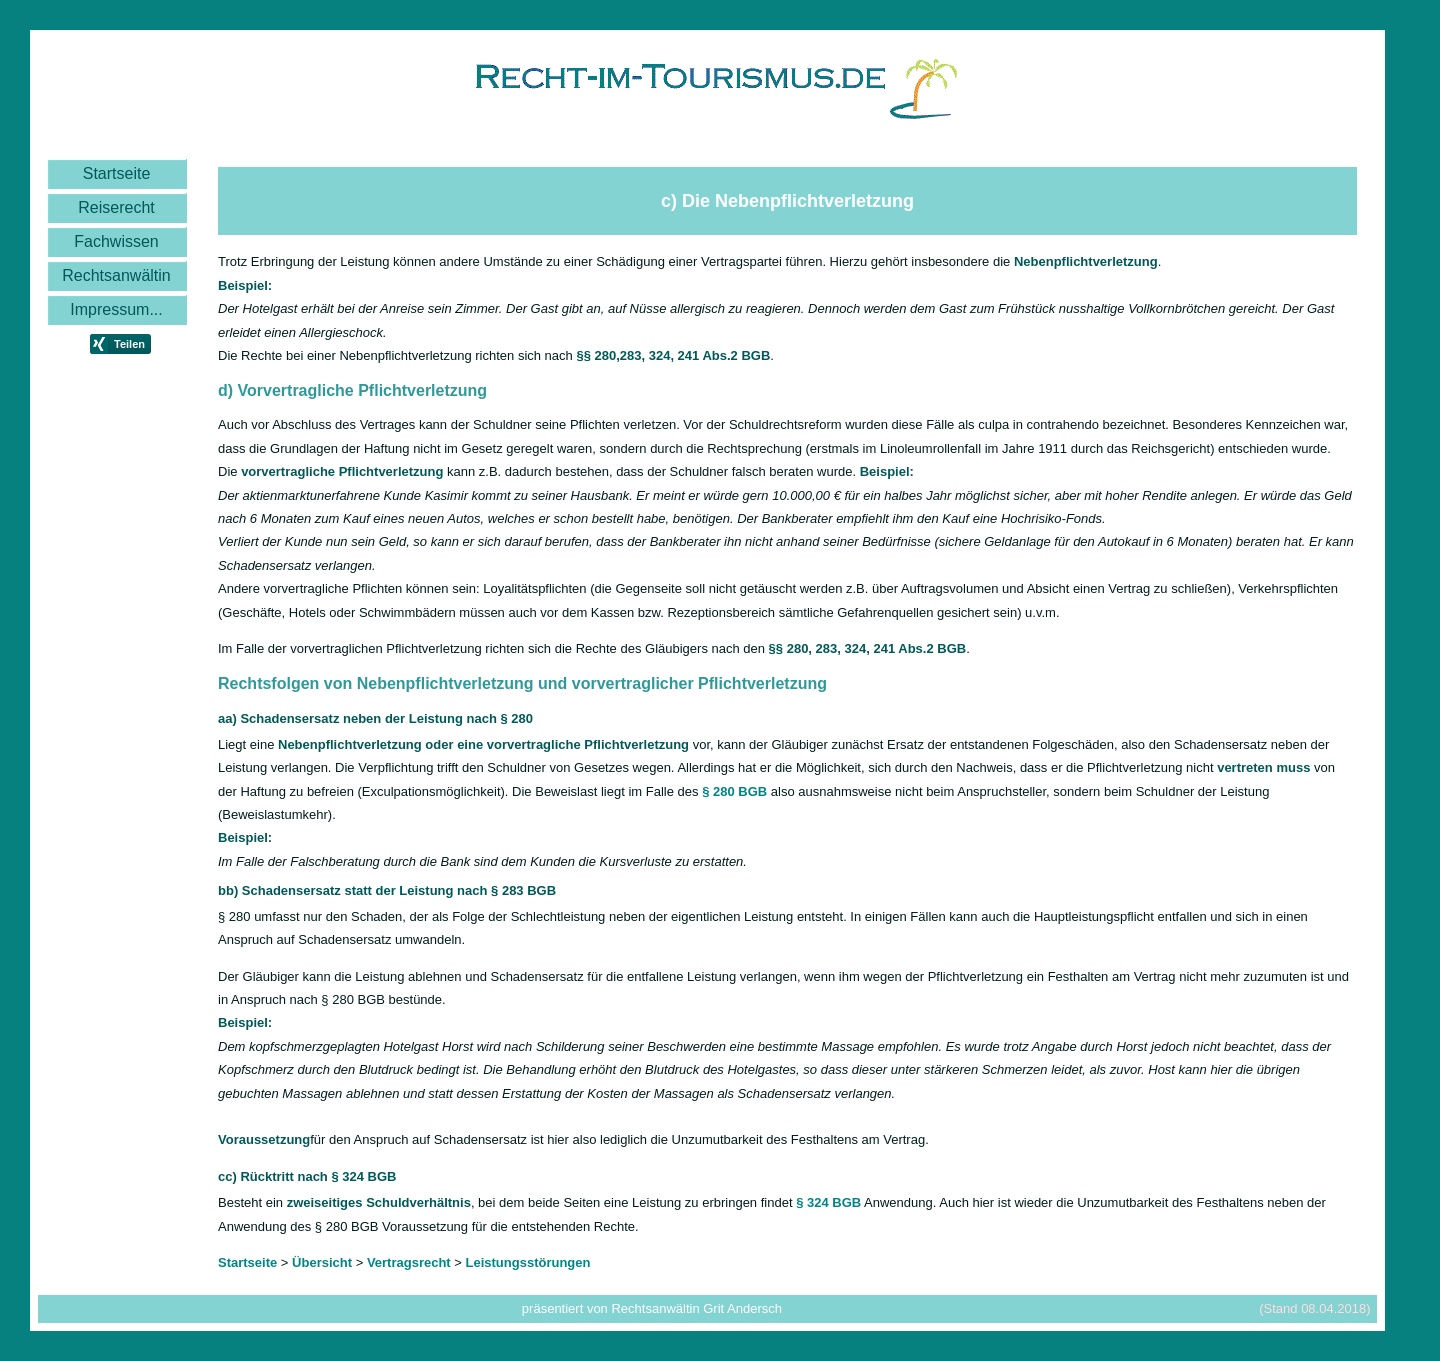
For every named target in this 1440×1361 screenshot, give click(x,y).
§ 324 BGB (828, 1202)
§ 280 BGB (734, 791)
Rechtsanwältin (116, 275)
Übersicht (322, 1262)
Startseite (117, 173)
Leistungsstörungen (528, 1262)
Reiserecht (116, 207)
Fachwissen (116, 241)
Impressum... (116, 309)
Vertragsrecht (409, 1262)
